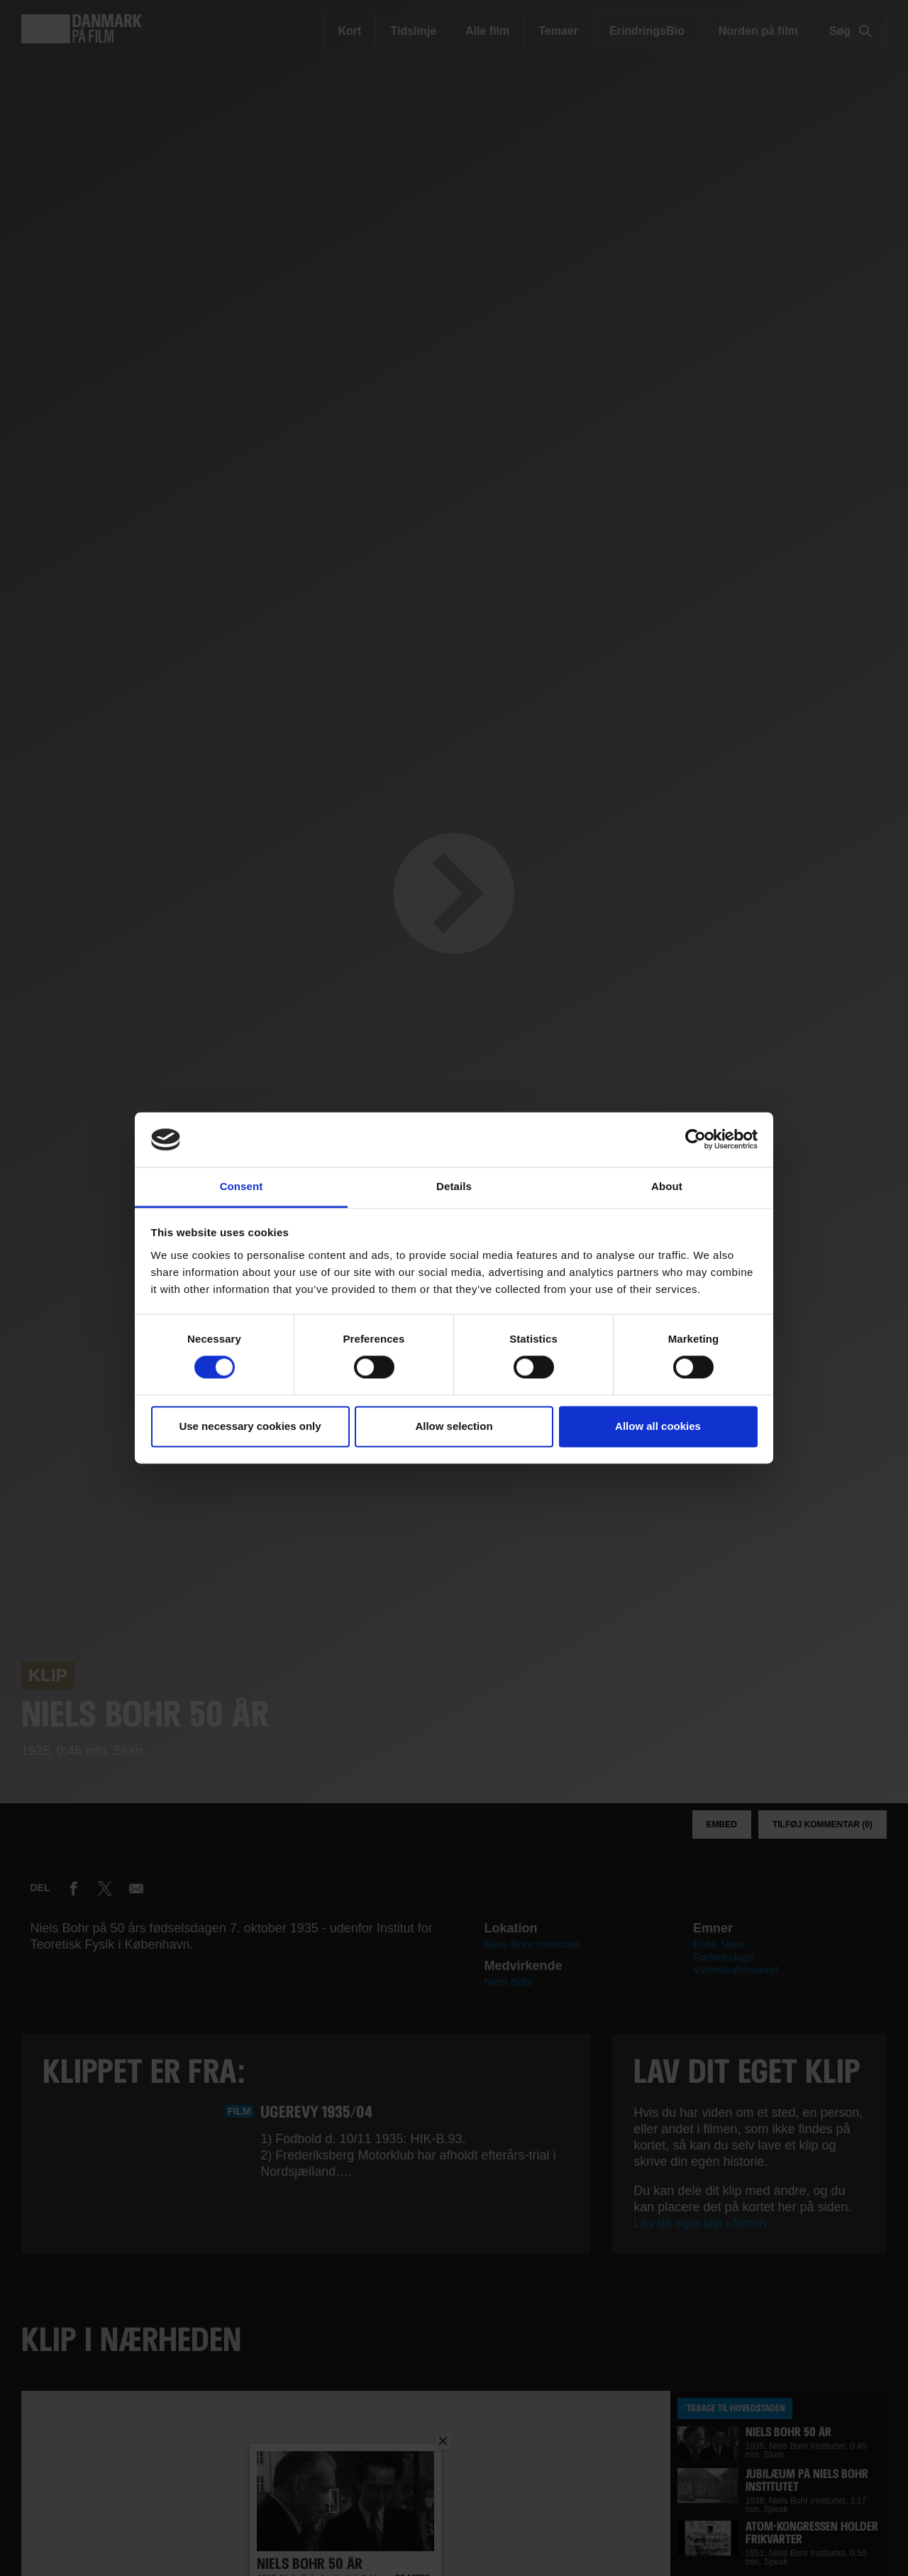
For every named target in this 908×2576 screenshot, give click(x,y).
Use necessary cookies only (250, 1426)
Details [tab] (454, 1186)
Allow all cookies (658, 1426)
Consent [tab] (241, 1186)
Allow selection (453, 1426)
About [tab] (666, 1186)
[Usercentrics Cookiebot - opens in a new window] (695, 1139)
